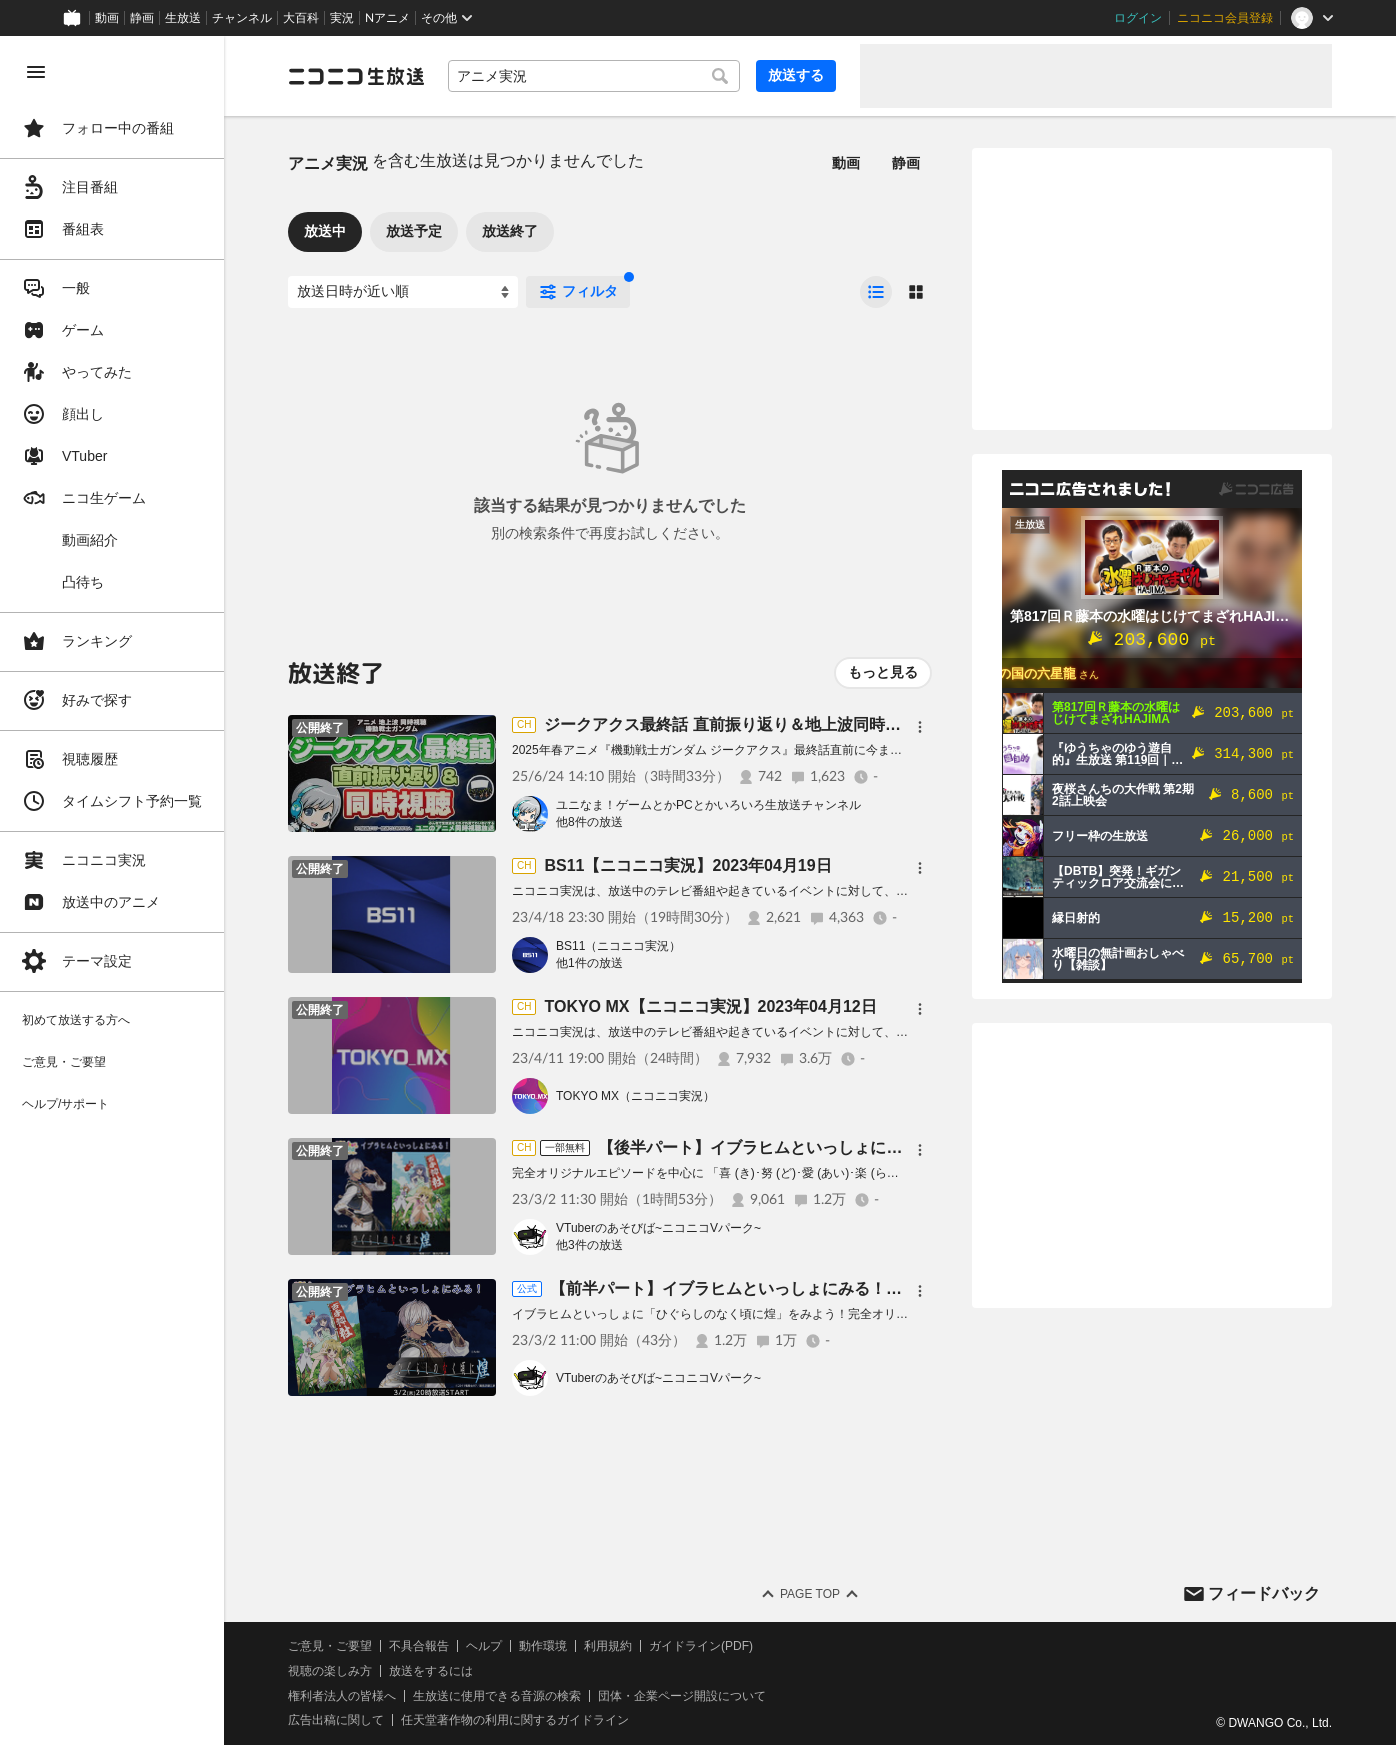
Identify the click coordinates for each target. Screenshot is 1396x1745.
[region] (112, 890)
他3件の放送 (589, 1245)
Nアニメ (387, 18)
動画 (107, 18)
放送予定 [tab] (414, 231)
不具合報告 (419, 1646)
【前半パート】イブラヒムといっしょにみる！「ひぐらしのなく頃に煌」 (814, 1288)
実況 (342, 18)
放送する (796, 75)
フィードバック (1264, 1593)
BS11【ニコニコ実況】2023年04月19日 (687, 865)
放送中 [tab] (325, 231)
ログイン (1138, 18)
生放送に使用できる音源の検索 (497, 1696)
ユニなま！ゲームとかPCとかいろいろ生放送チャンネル (708, 805)
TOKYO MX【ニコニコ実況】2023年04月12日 (710, 1006)
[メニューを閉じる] (36, 72)
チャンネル (242, 18)
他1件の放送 (589, 963)
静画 (142, 18)
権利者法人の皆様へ (342, 1696)
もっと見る (883, 672)
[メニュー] (920, 727)
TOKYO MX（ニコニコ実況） (635, 1096)
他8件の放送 (589, 822)
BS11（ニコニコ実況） (618, 946)
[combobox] (594, 76)
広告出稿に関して (336, 1720)
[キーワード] (594, 76)
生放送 (183, 18)
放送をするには (431, 1671)
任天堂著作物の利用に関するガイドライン (515, 1720)
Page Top (810, 1594)
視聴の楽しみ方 (330, 1671)
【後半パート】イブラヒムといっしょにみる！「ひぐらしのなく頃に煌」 (862, 1147)
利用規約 (608, 1646)
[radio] (876, 292)
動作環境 (543, 1646)
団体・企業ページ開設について (682, 1696)
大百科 (301, 18)
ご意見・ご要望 (330, 1646)
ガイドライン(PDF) (701, 1646)
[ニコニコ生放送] (356, 76)
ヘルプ (484, 1646)
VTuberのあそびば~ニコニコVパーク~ (658, 1228)
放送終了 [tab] (510, 231)
